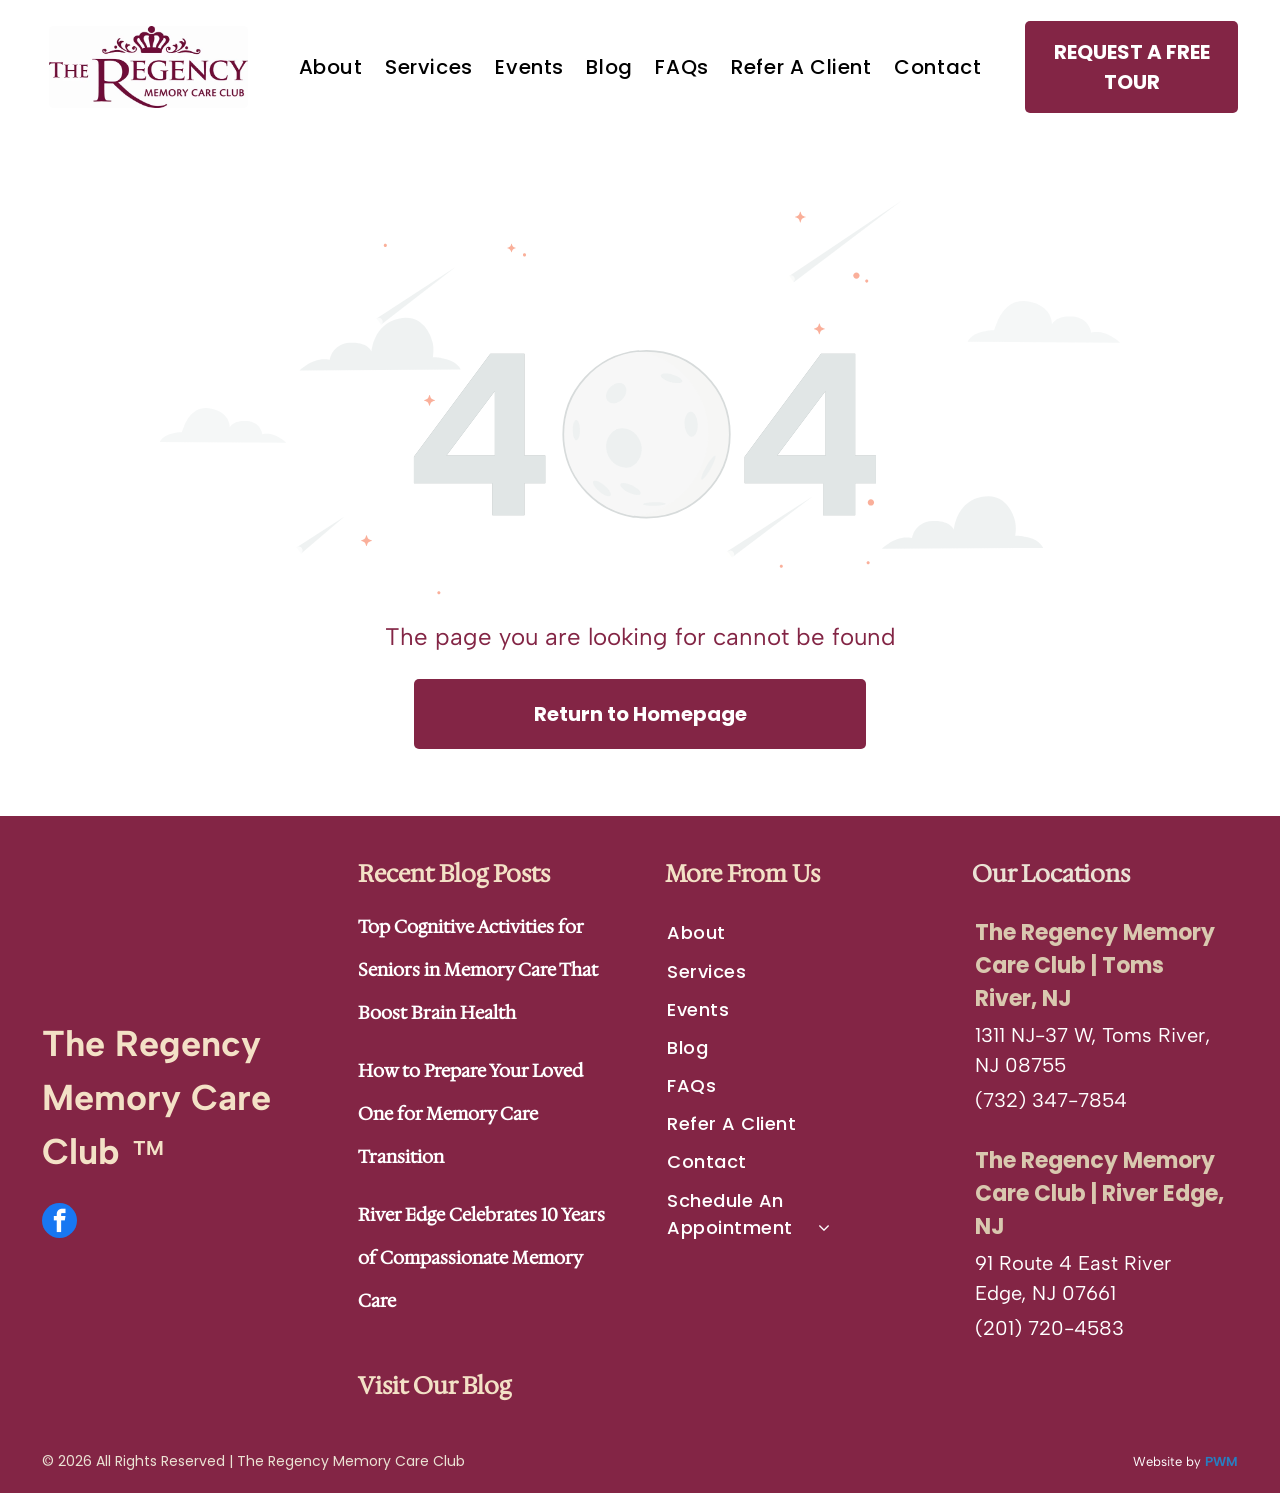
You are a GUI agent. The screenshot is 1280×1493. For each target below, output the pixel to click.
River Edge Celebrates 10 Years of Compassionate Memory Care (481, 1258)
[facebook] (59, 1223)
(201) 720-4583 (1049, 1328)
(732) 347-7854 (1051, 1100)
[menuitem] (331, 67)
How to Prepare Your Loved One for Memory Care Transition (470, 1114)
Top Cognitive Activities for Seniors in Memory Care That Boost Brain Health (478, 970)
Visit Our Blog (434, 1386)
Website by (1167, 1461)
